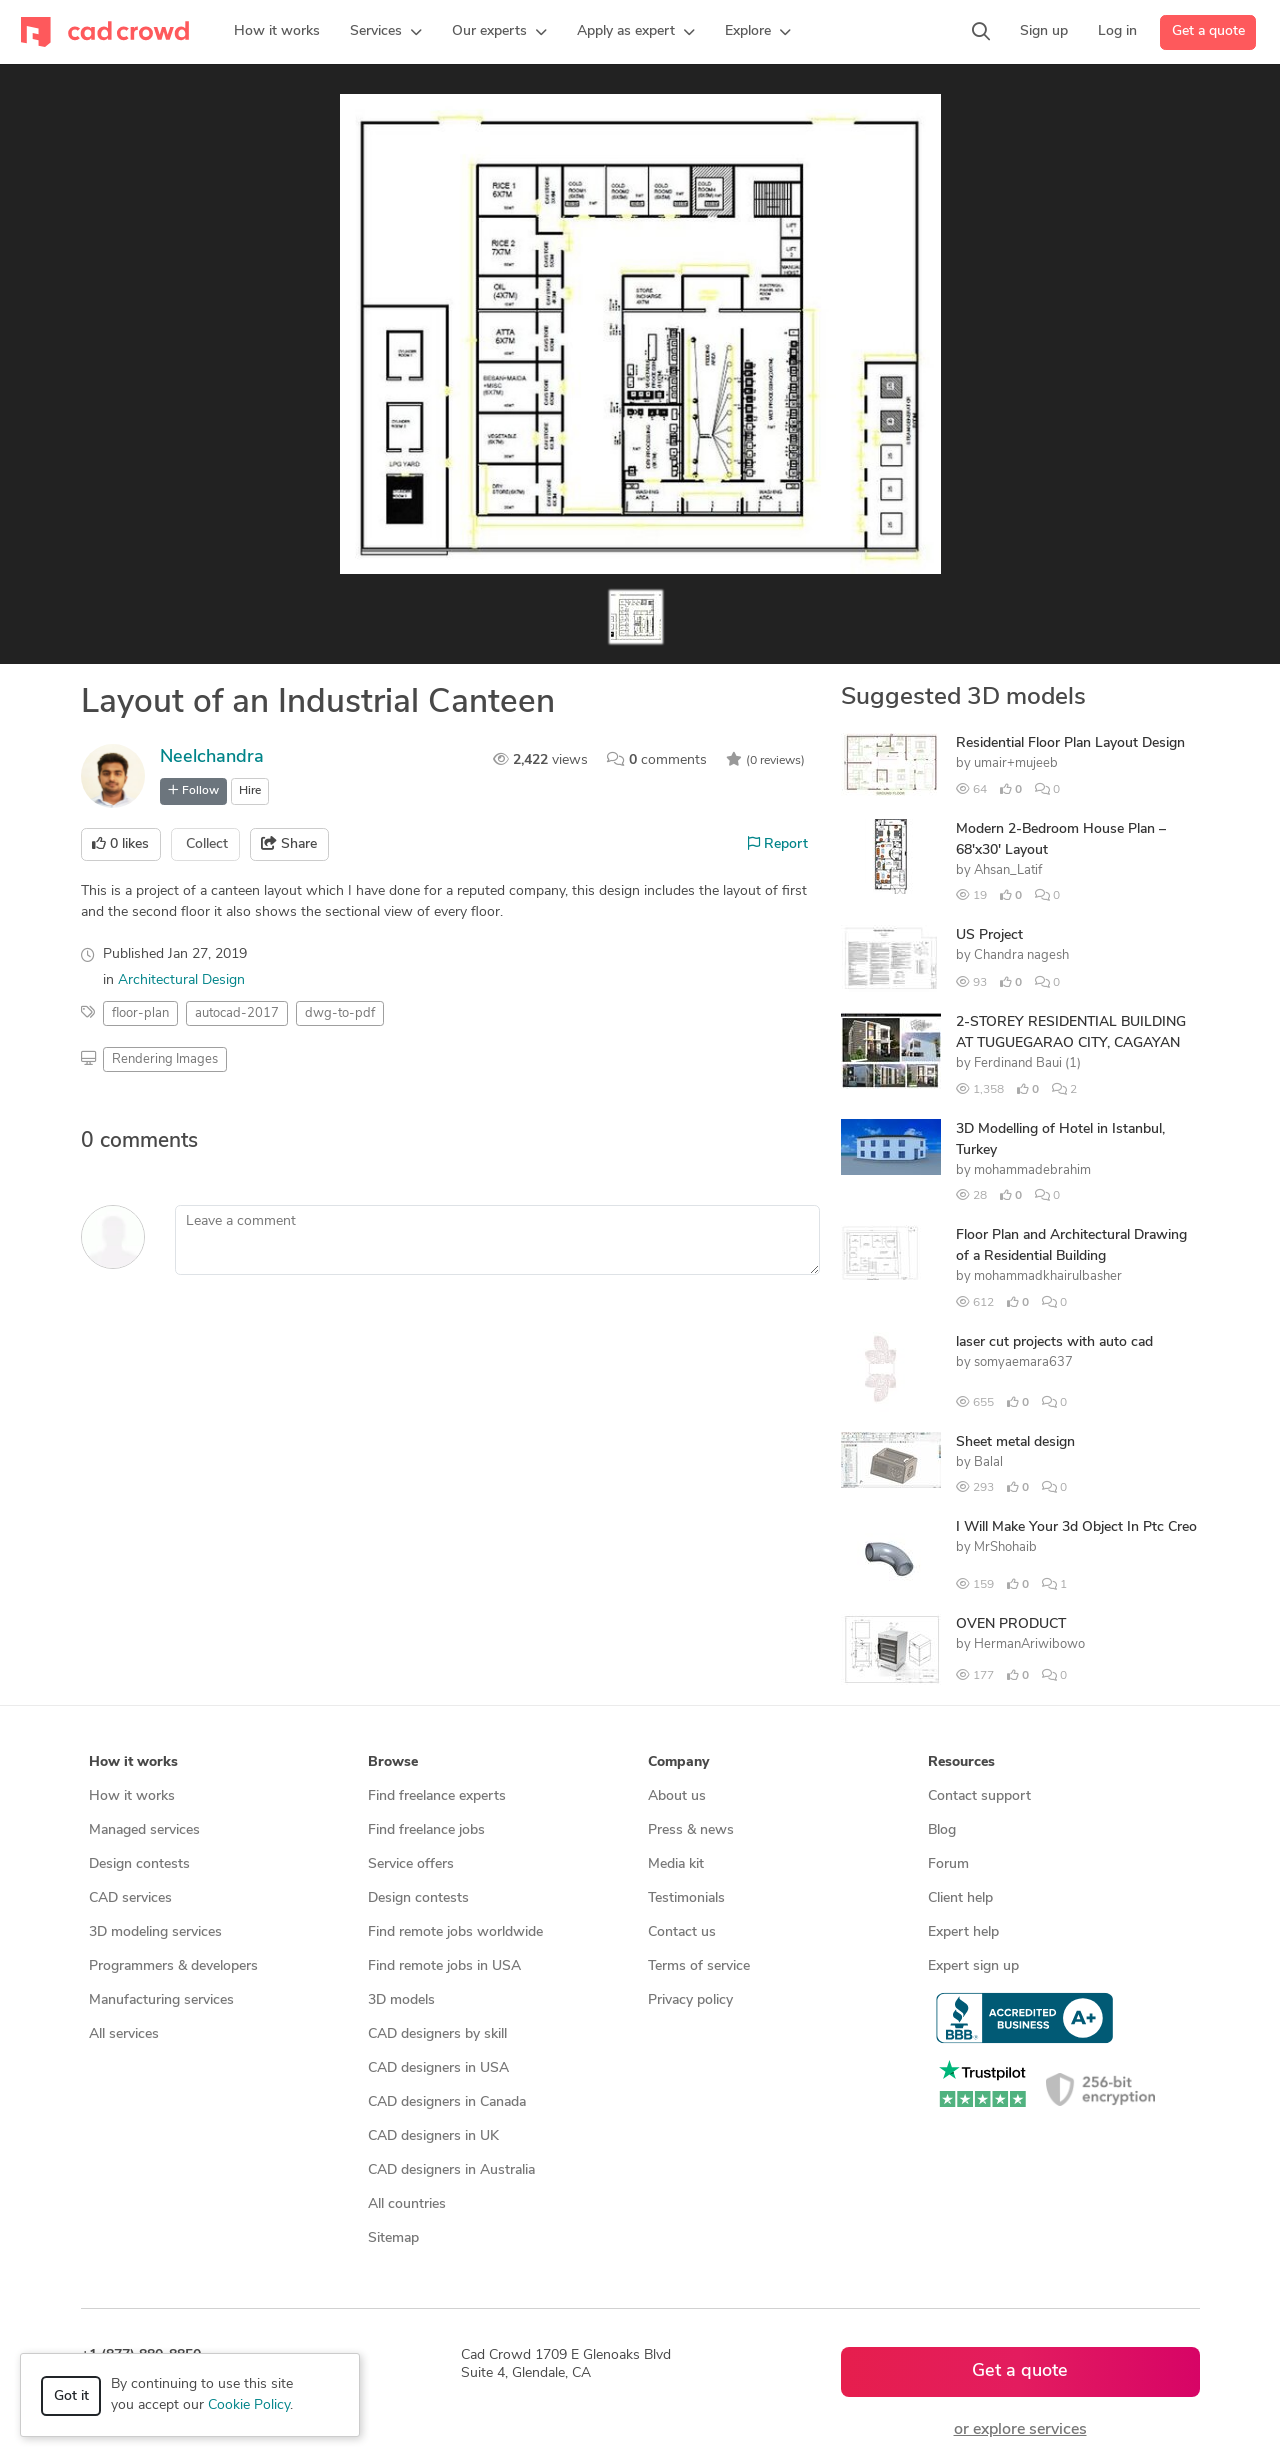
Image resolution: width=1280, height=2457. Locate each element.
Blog (942, 1830)
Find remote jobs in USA (444, 1966)
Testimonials (686, 1898)
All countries (407, 2204)
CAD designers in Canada (447, 2102)
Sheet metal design (1015, 1442)
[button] (386, 32)
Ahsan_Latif (1008, 870)
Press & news (691, 1830)
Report (778, 844)
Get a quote (1208, 31)
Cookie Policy (249, 2405)
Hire (250, 791)
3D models (401, 2000)
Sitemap (393, 2238)
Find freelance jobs (426, 1830)
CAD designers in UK (433, 2136)
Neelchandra (212, 757)
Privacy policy (690, 2000)
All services (124, 2034)
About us (677, 1796)
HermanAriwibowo (1029, 1644)
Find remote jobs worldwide (455, 1932)
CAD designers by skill (437, 2034)
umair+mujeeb (1016, 763)
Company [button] (678, 1762)
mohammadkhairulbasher (1048, 1276)
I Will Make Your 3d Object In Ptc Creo (1076, 1527)
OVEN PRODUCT (1011, 1624)
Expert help (963, 1932)
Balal (988, 1462)
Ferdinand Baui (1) (1027, 1063)
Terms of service (699, 1966)
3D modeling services (155, 1932)
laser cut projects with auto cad (1054, 1342)
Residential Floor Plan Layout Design (1070, 743)
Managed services (144, 1830)
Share (289, 844)
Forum (948, 1864)
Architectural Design (181, 980)
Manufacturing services (161, 2000)
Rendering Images (165, 1059)
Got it (71, 2396)
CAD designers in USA (438, 2068)
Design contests (139, 1864)
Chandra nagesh (1021, 955)
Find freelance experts (437, 1796)
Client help (960, 1898)
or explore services (1020, 2430)
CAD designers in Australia (451, 2170)
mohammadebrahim (1032, 1170)
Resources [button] (961, 1762)
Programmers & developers (173, 1966)
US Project (989, 935)
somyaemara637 (1023, 1362)
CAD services (130, 1898)
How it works (132, 1796)
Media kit (676, 1864)
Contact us (682, 1932)
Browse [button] (393, 1762)
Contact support (979, 1796)
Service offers (411, 1864)
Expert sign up (973, 1966)
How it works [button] (133, 1762)
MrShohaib (1005, 1547)
